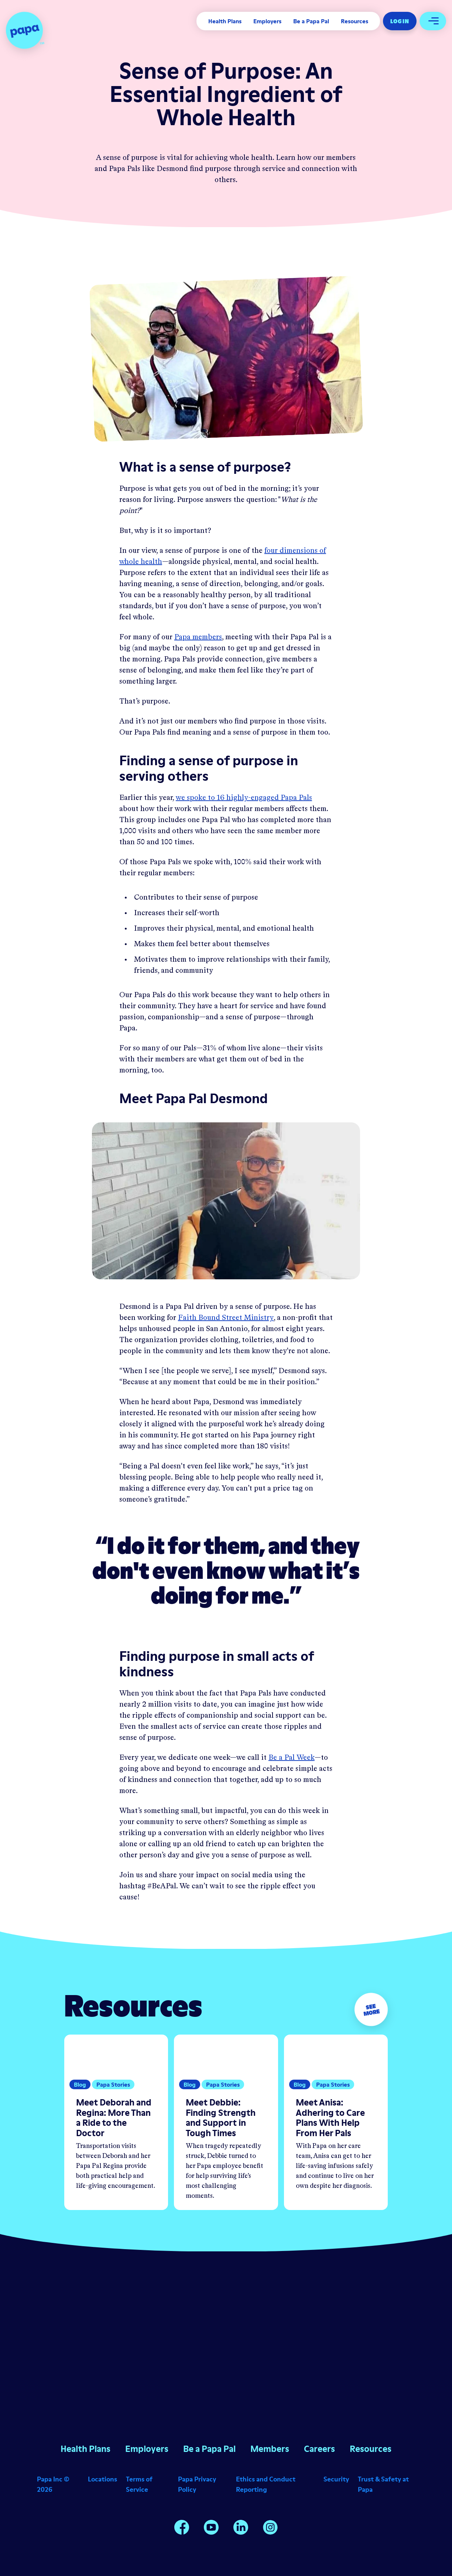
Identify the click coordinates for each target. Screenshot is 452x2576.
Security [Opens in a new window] (336, 2479)
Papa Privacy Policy (197, 2484)
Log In (399, 21)
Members (269, 2449)
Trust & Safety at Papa (383, 2484)
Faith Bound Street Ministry (226, 1318)
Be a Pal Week (291, 1758)
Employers (267, 21)
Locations (102, 2479)
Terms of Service (139, 2484)
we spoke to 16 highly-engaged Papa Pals (244, 798)
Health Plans (225, 21)
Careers (319, 2449)
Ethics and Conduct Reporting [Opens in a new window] (265, 2484)
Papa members (198, 637)
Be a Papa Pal (311, 21)
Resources (354, 21)
